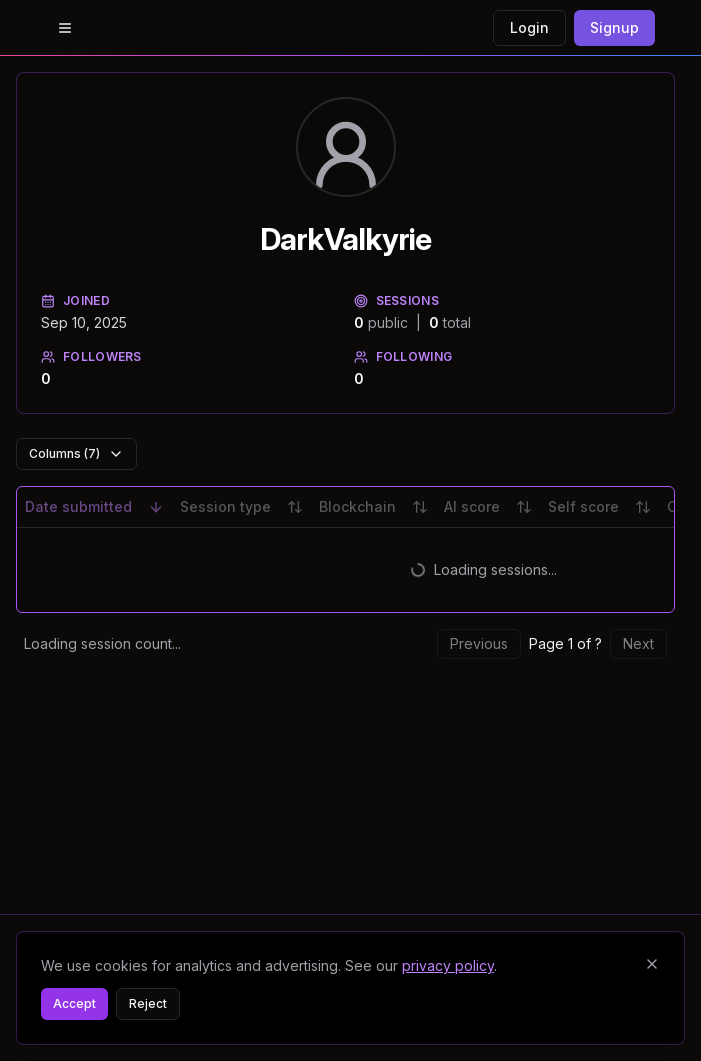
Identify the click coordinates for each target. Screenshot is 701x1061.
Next (638, 643)
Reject (148, 1003)
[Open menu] (65, 28)
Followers (91, 356)
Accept (74, 1003)
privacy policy (448, 965)
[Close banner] (652, 964)
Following (403, 356)
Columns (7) (76, 454)
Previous (479, 643)
